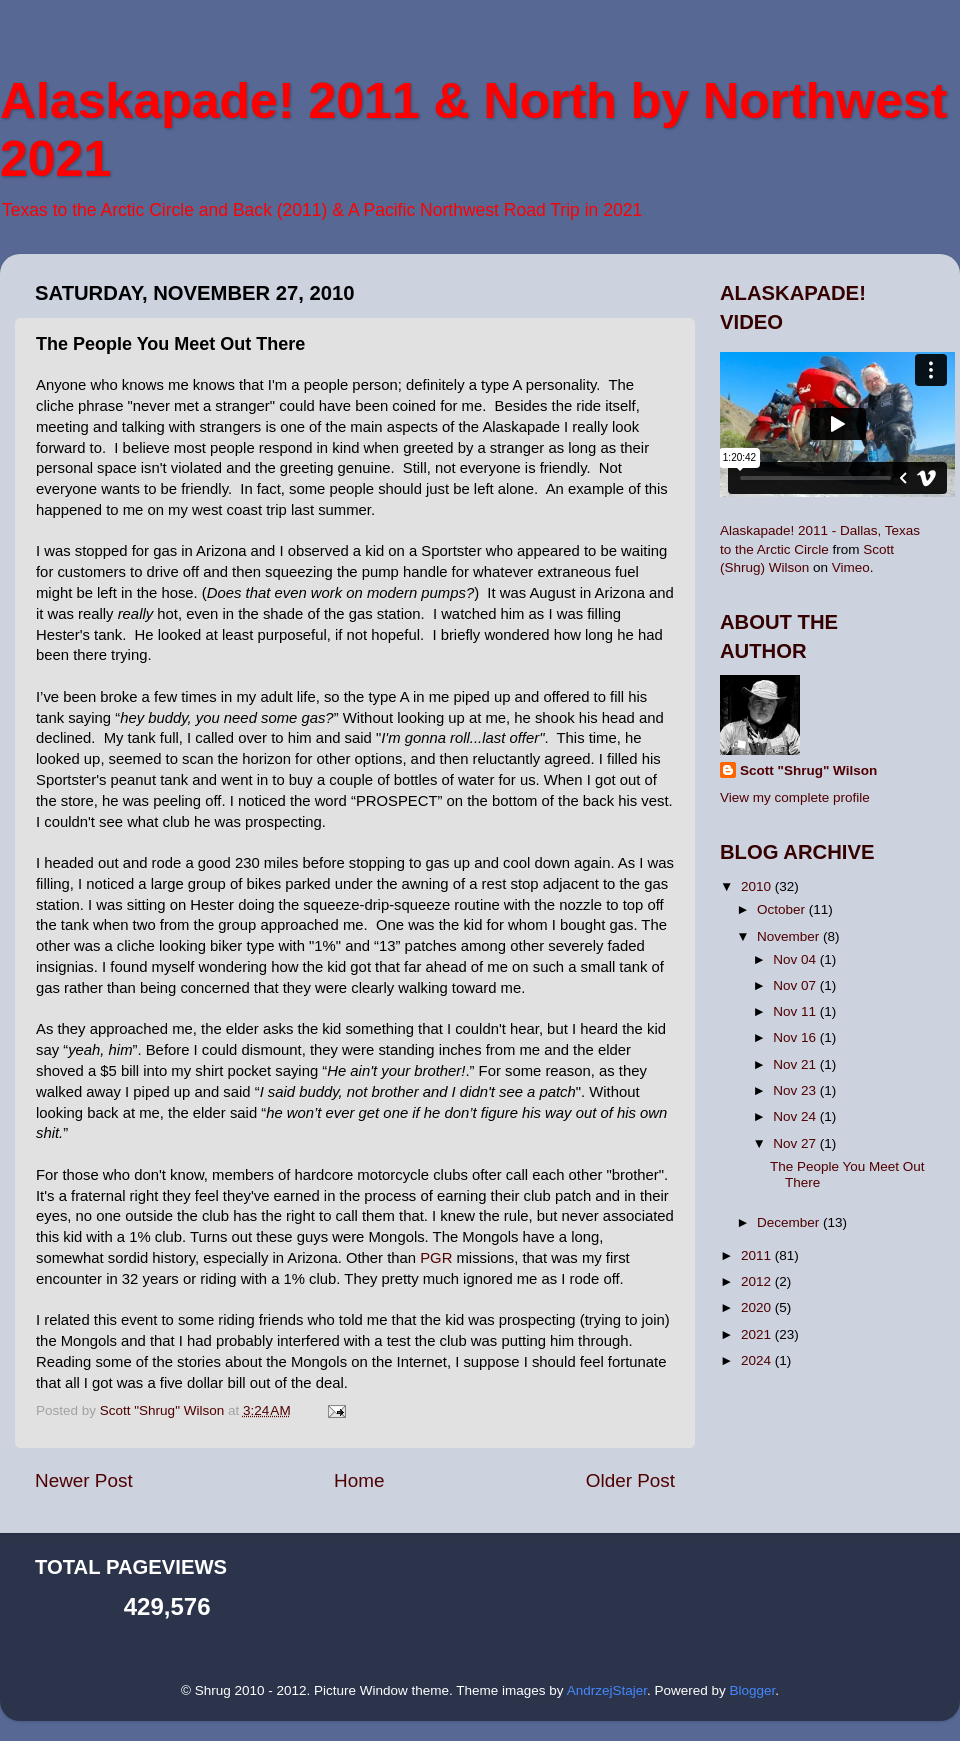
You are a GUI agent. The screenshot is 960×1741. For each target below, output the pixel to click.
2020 (758, 1307)
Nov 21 (796, 1064)
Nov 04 (796, 959)
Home (359, 1480)
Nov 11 (796, 1011)
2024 (758, 1360)
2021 (758, 1334)
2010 (758, 886)
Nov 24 (796, 1116)
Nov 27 (796, 1143)
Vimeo (851, 567)
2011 (758, 1255)
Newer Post (84, 1480)
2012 (758, 1281)
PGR (436, 1258)
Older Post (630, 1480)
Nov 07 (796, 985)
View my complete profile (795, 797)
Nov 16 (796, 1037)
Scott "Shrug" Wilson (808, 770)
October (783, 909)
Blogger (752, 1690)
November (790, 936)
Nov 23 (796, 1090)
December (790, 1222)
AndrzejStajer (607, 1690)
